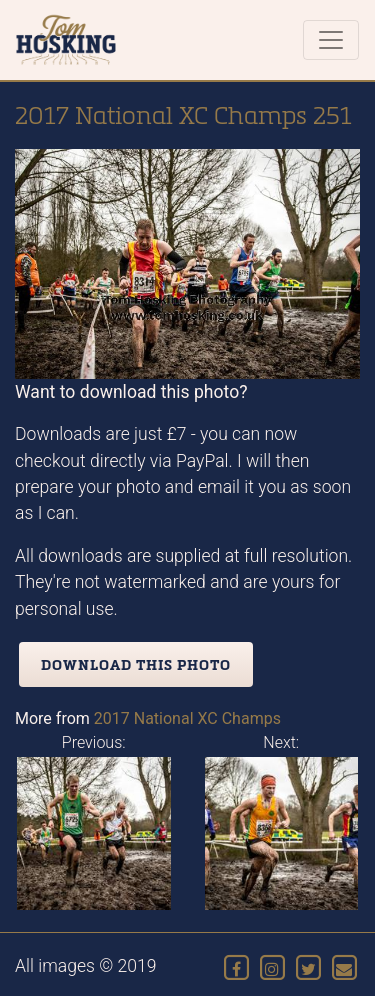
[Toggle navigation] (331, 40)
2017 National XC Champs (187, 718)
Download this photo (136, 664)
